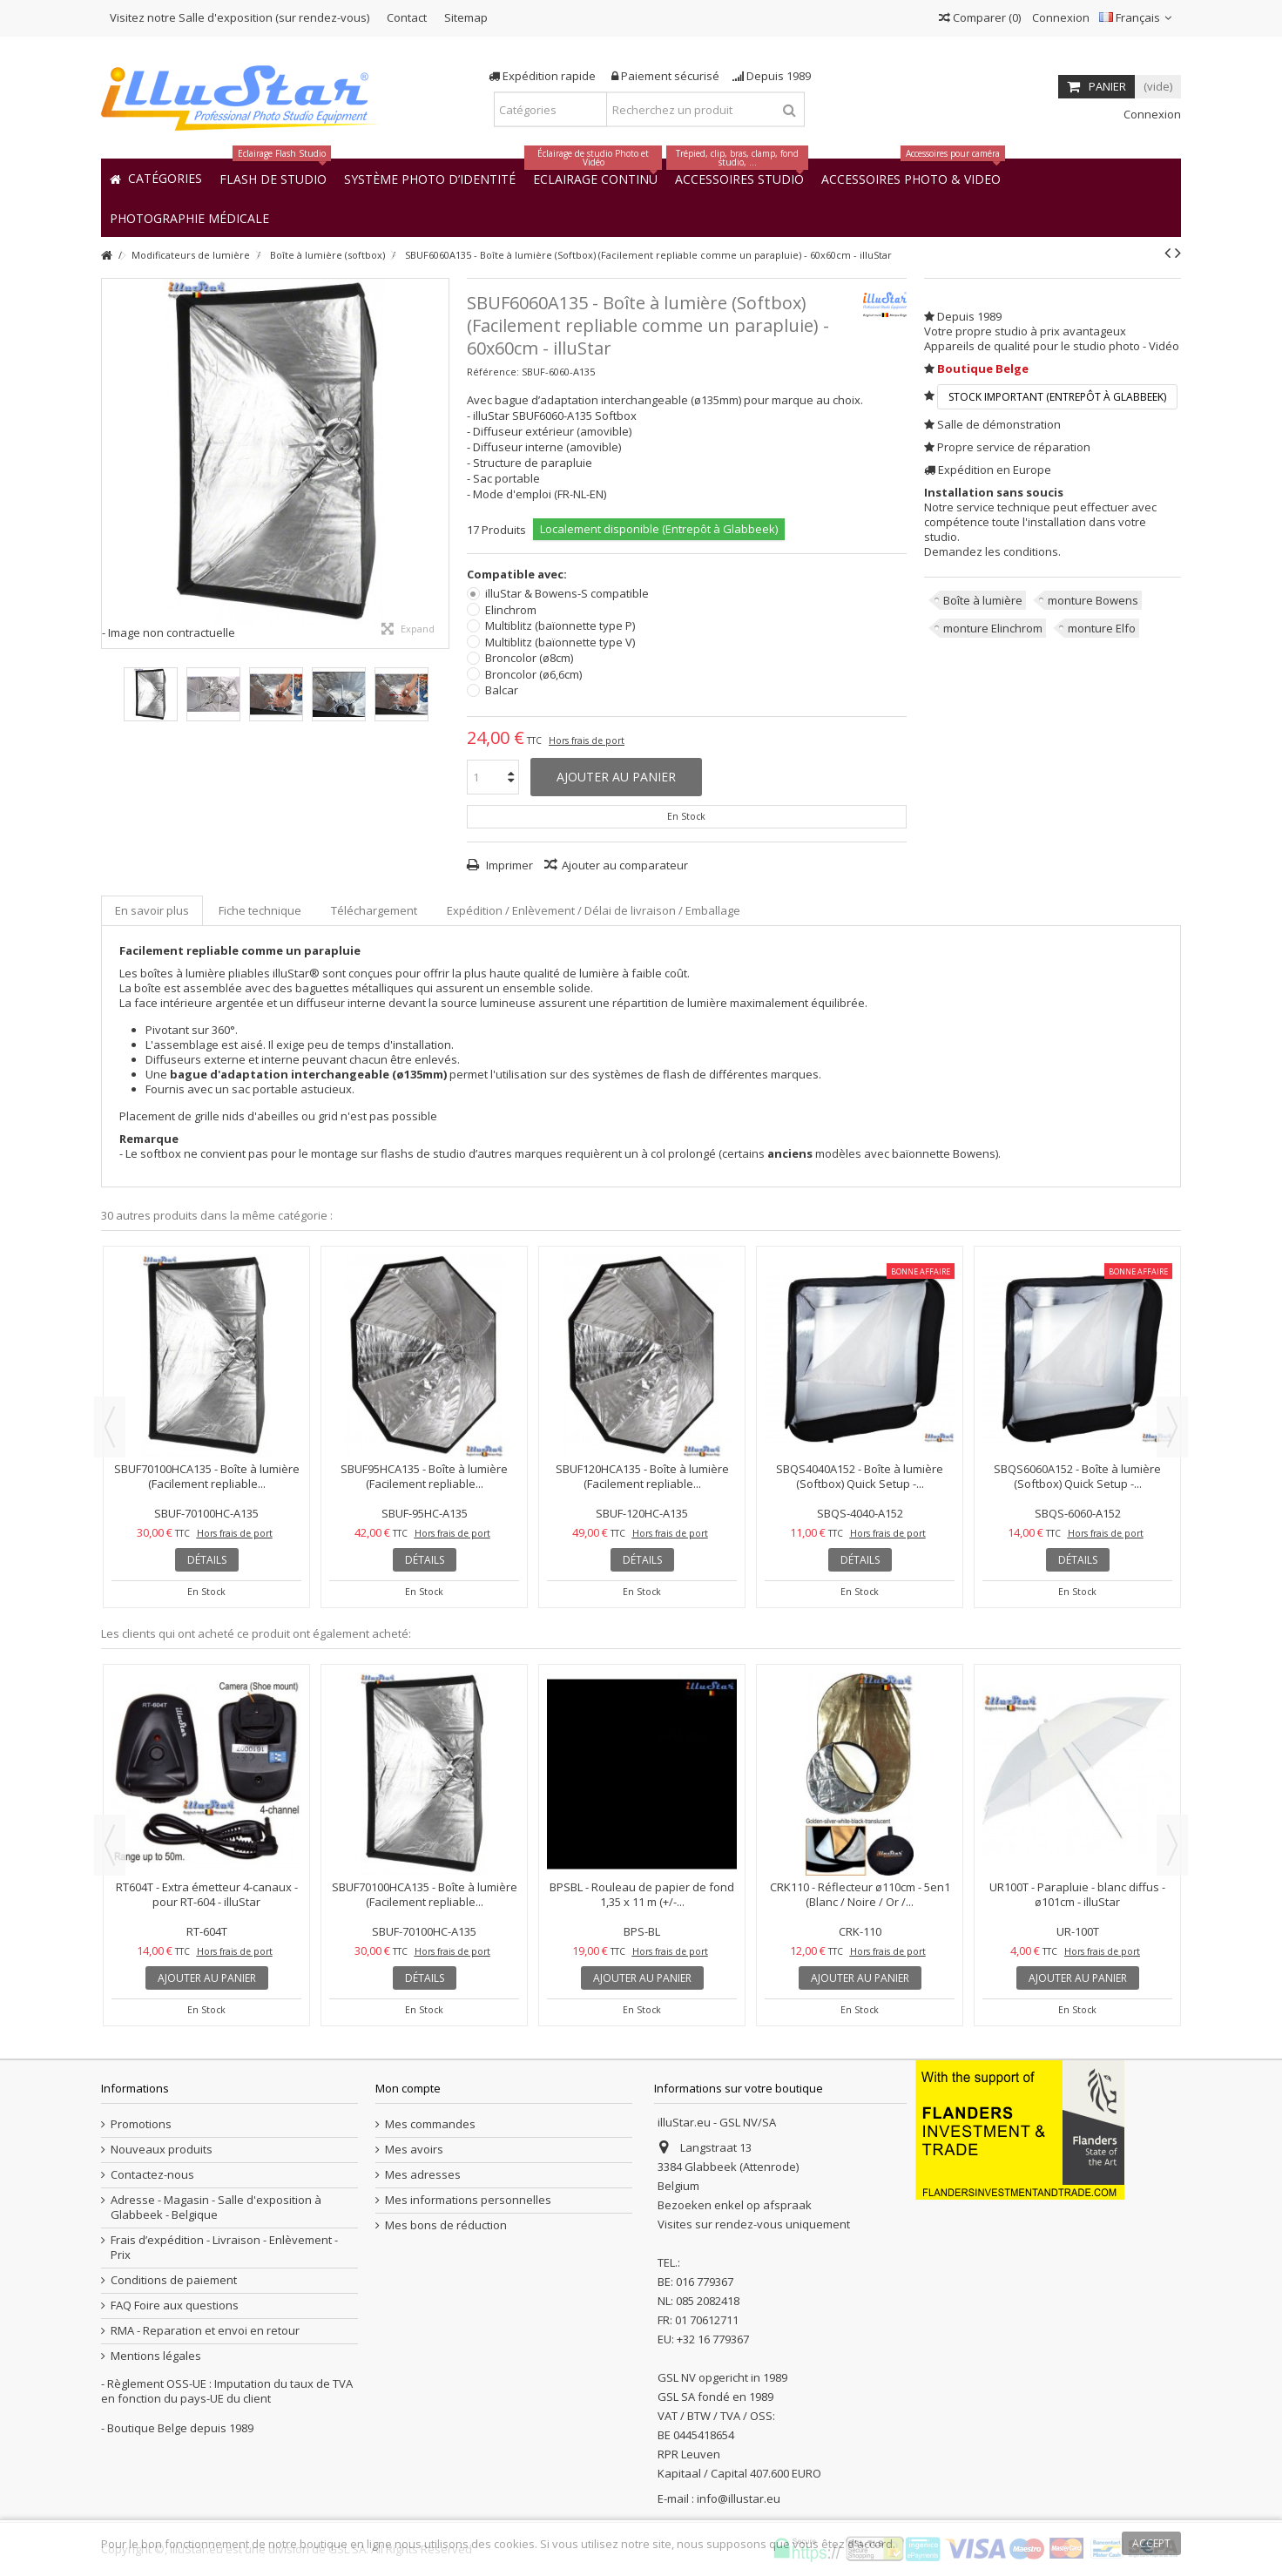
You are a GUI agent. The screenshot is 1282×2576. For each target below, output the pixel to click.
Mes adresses (423, 2174)
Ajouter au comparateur (625, 865)
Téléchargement (374, 910)
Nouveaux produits (162, 2149)
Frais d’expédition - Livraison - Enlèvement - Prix (224, 2247)
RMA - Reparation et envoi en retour (205, 2330)
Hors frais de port (586, 740)
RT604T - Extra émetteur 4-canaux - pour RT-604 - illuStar (207, 1894)
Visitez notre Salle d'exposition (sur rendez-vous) (239, 17)
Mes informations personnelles (468, 2200)
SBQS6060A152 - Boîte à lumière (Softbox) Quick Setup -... (1077, 1476)
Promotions (141, 2124)
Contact (407, 17)
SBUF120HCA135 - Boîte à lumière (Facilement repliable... (642, 1476)
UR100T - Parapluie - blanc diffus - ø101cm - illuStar (1077, 1894)
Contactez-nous (152, 2174)
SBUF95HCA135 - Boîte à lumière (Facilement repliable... (424, 1476)
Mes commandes (430, 2124)
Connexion (1059, 17)
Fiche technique (260, 910)
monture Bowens (1093, 600)
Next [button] (1172, 1426)
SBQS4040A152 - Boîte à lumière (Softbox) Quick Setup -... (859, 1476)
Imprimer (508, 865)
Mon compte (408, 2088)
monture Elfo (1102, 628)
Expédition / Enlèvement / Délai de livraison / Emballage (593, 910)
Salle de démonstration (999, 424)
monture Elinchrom (992, 628)
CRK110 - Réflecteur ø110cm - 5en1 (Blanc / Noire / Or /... (860, 1894)
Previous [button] (109, 1426)
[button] (189, 217)
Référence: (493, 371)
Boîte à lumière (982, 600)
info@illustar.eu (738, 2498)
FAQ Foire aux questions (175, 2305)
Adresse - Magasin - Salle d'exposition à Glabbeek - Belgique (216, 2207)
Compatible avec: (518, 574)
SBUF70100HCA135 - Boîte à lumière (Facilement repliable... (207, 1476)
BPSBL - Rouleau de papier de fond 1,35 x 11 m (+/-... (642, 1894)
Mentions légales (156, 2356)
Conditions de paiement (174, 2280)
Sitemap (466, 17)
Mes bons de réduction (446, 2225)
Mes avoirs (414, 2149)
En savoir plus (152, 910)
